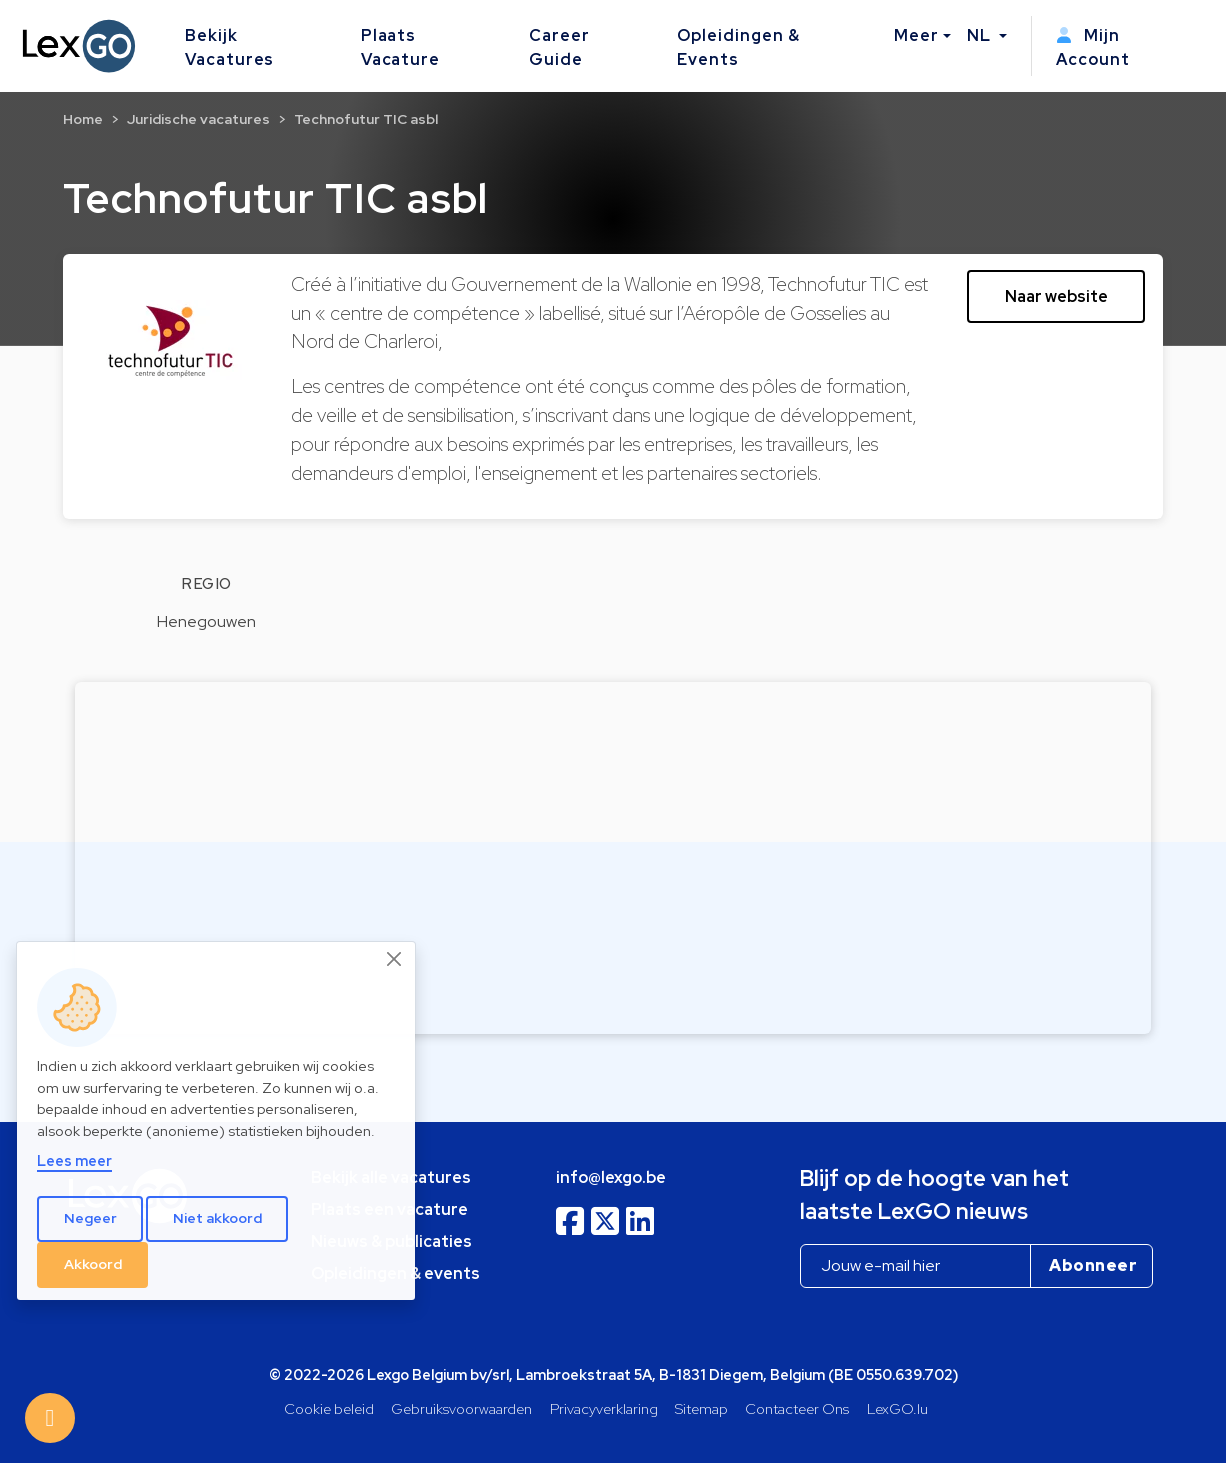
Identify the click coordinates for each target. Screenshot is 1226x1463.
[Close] (395, 959)
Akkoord (93, 1264)
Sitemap (701, 1408)
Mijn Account (1093, 47)
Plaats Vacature (401, 47)
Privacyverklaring (604, 1408)
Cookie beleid (329, 1408)
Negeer (90, 1218)
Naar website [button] (1056, 296)
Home (83, 119)
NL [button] (981, 35)
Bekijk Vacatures (230, 47)
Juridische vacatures (198, 119)
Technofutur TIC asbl (366, 119)
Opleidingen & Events (738, 47)
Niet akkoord (217, 1218)
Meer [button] (916, 35)
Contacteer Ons (797, 1408)
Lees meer (74, 1160)
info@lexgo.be (611, 1177)
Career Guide (559, 47)
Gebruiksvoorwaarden (461, 1408)
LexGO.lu (897, 1408)
